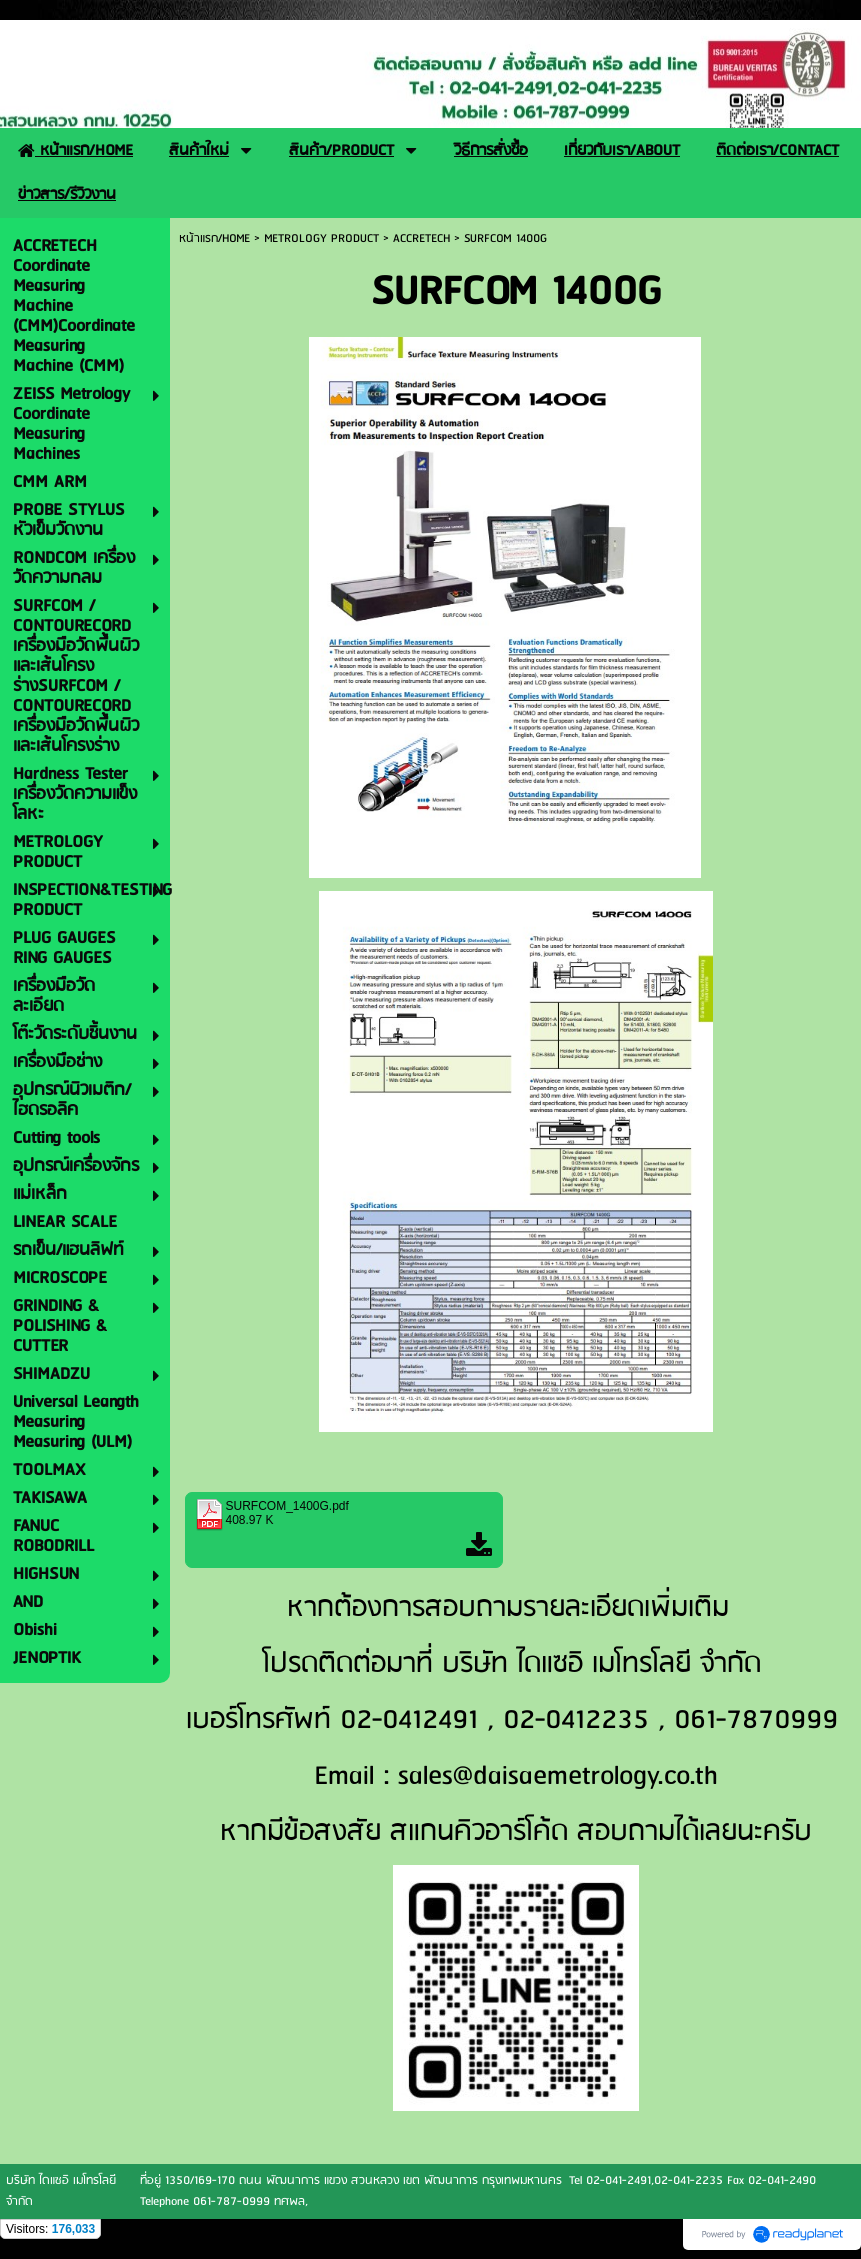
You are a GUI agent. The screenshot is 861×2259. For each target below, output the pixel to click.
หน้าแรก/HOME (214, 238)
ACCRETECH (421, 238)
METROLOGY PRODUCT (321, 238)
